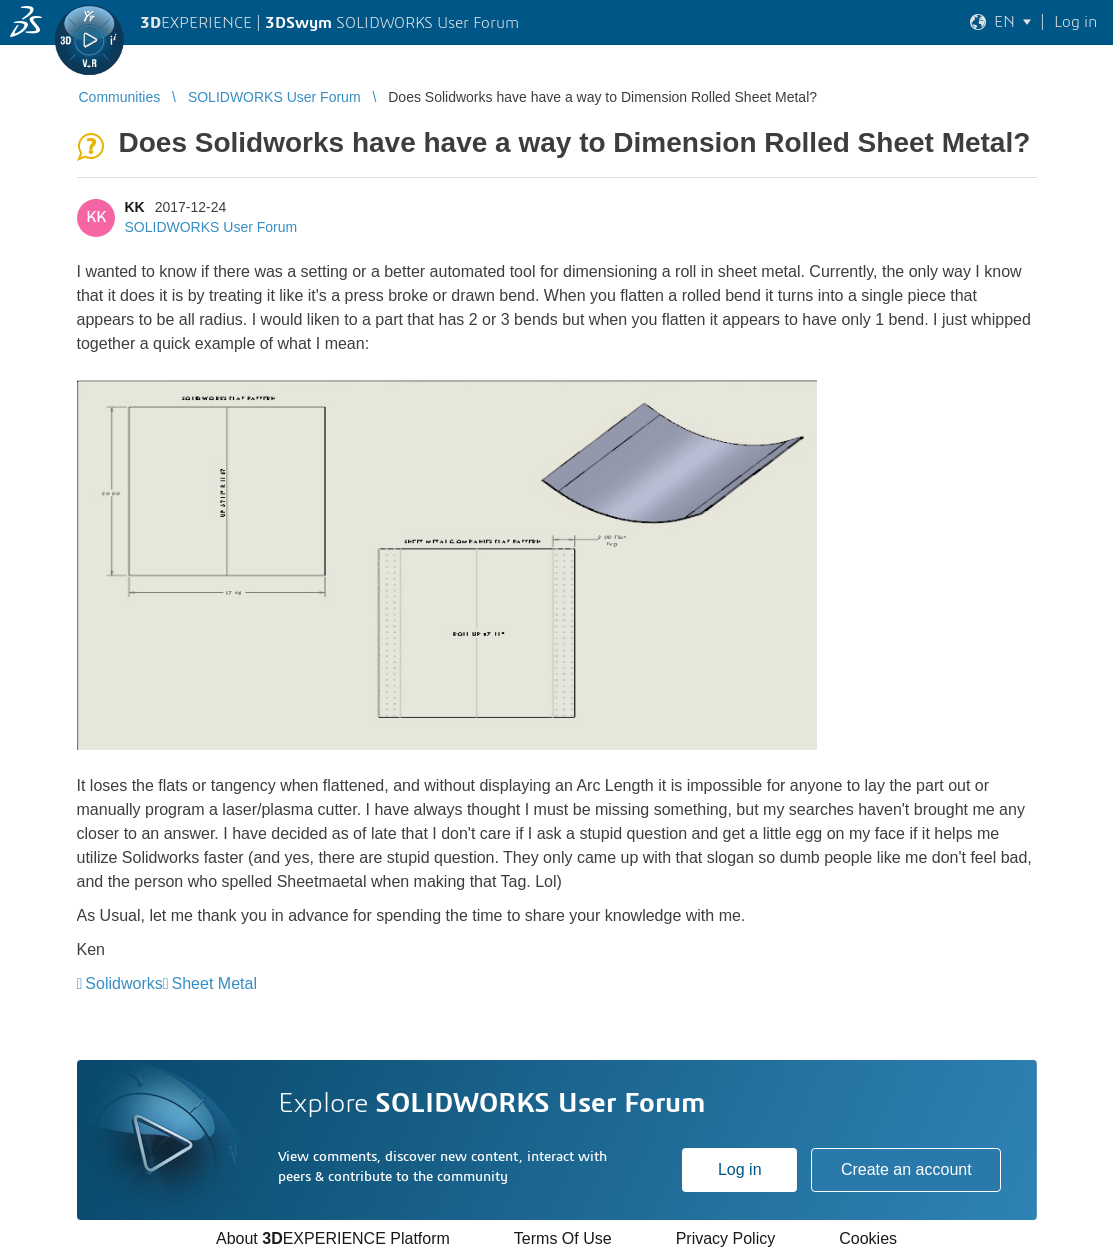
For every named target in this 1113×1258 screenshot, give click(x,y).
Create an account (906, 1169)
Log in (740, 1169)
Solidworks (123, 983)
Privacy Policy (726, 1238)
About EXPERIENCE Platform (333, 1238)
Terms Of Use (563, 1238)
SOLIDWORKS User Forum (211, 227)
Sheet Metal (214, 983)
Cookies (868, 1238)
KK (135, 207)
